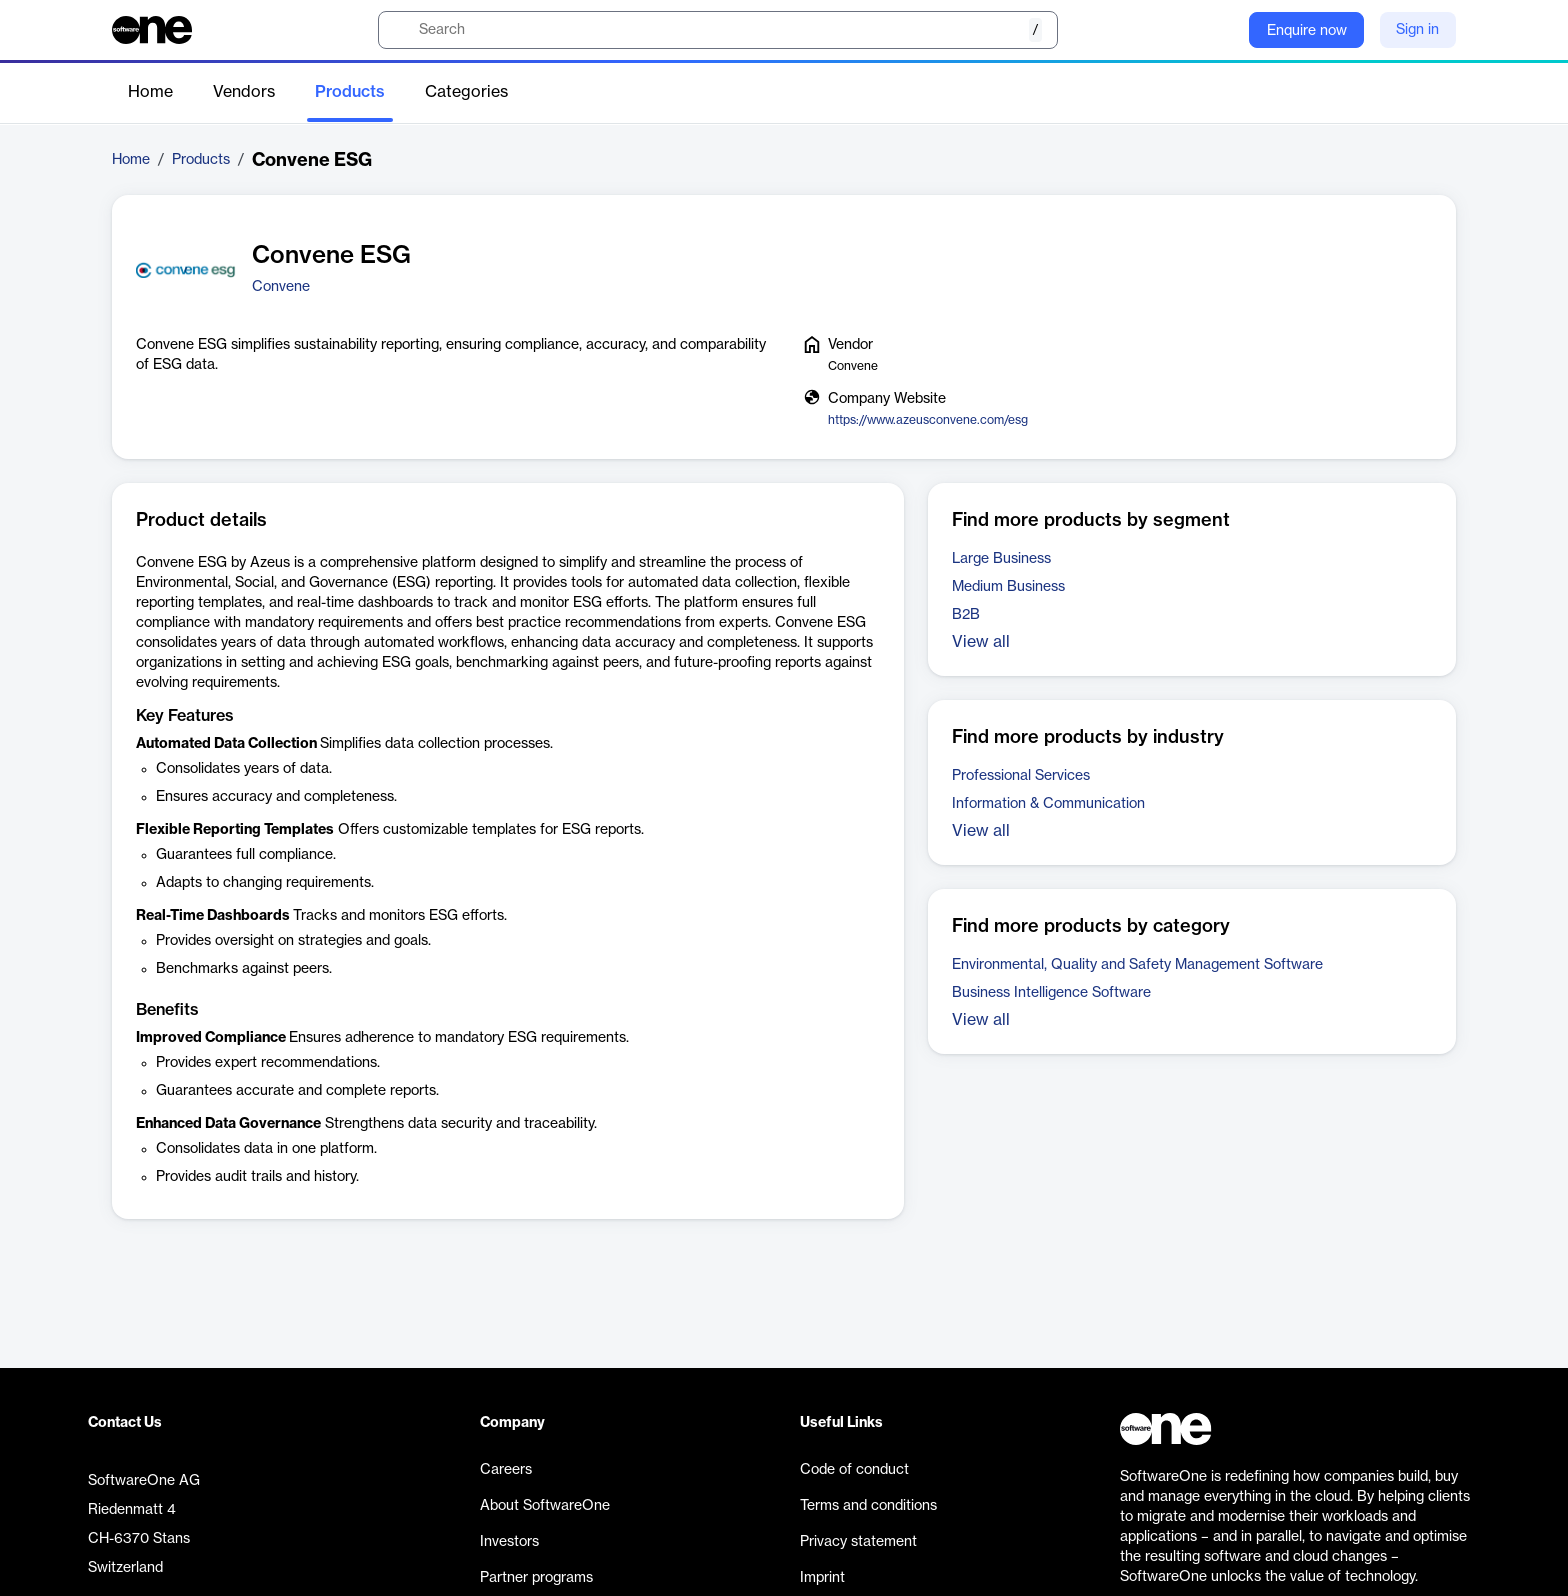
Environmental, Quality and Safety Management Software (1137, 965)
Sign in (1417, 30)
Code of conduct (854, 1470)
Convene (281, 287)
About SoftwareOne (545, 1506)
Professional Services (1021, 776)
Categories (466, 92)
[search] (718, 30)
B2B (966, 615)
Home (150, 92)
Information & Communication (1048, 804)
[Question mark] (1221, 30)
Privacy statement (858, 1542)
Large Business (1001, 559)
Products (350, 92)
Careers (506, 1470)
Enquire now (1307, 31)
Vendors (244, 92)
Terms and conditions (868, 1506)
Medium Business (1008, 587)
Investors (509, 1542)
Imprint (822, 1578)
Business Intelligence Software (1051, 993)
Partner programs (536, 1578)
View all (981, 642)
